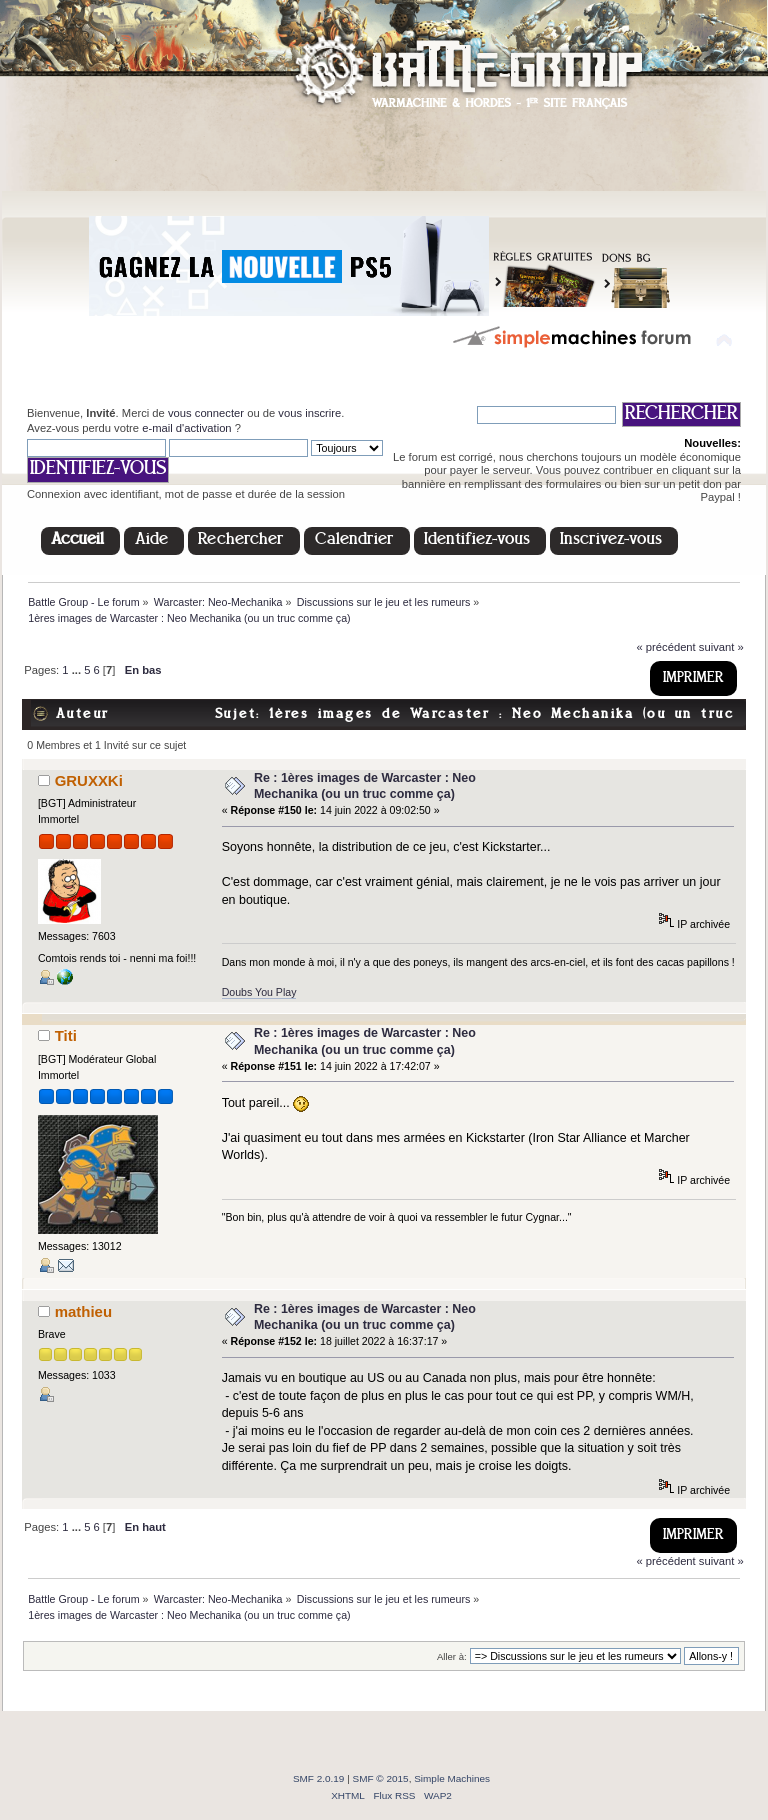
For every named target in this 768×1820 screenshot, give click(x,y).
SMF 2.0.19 (319, 1778)
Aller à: (452, 1656)
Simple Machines (452, 1778)
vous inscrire (309, 413)
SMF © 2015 (381, 1778)
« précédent (665, 647)
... (78, 670)
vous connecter (206, 413)
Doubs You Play (259, 992)
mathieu (83, 1311)
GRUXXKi (89, 780)
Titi (66, 1035)
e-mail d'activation (186, 428)
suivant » (721, 647)
